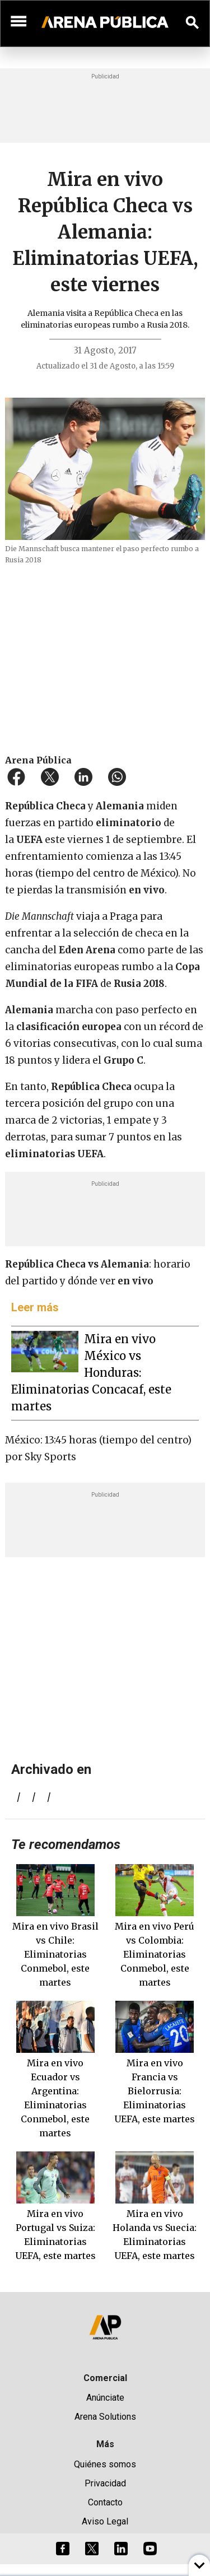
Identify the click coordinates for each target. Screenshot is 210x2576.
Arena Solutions (105, 2416)
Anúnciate (105, 2397)
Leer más (35, 1307)
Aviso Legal (105, 2521)
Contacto (105, 2502)
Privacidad (105, 2483)
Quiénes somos (105, 2464)
